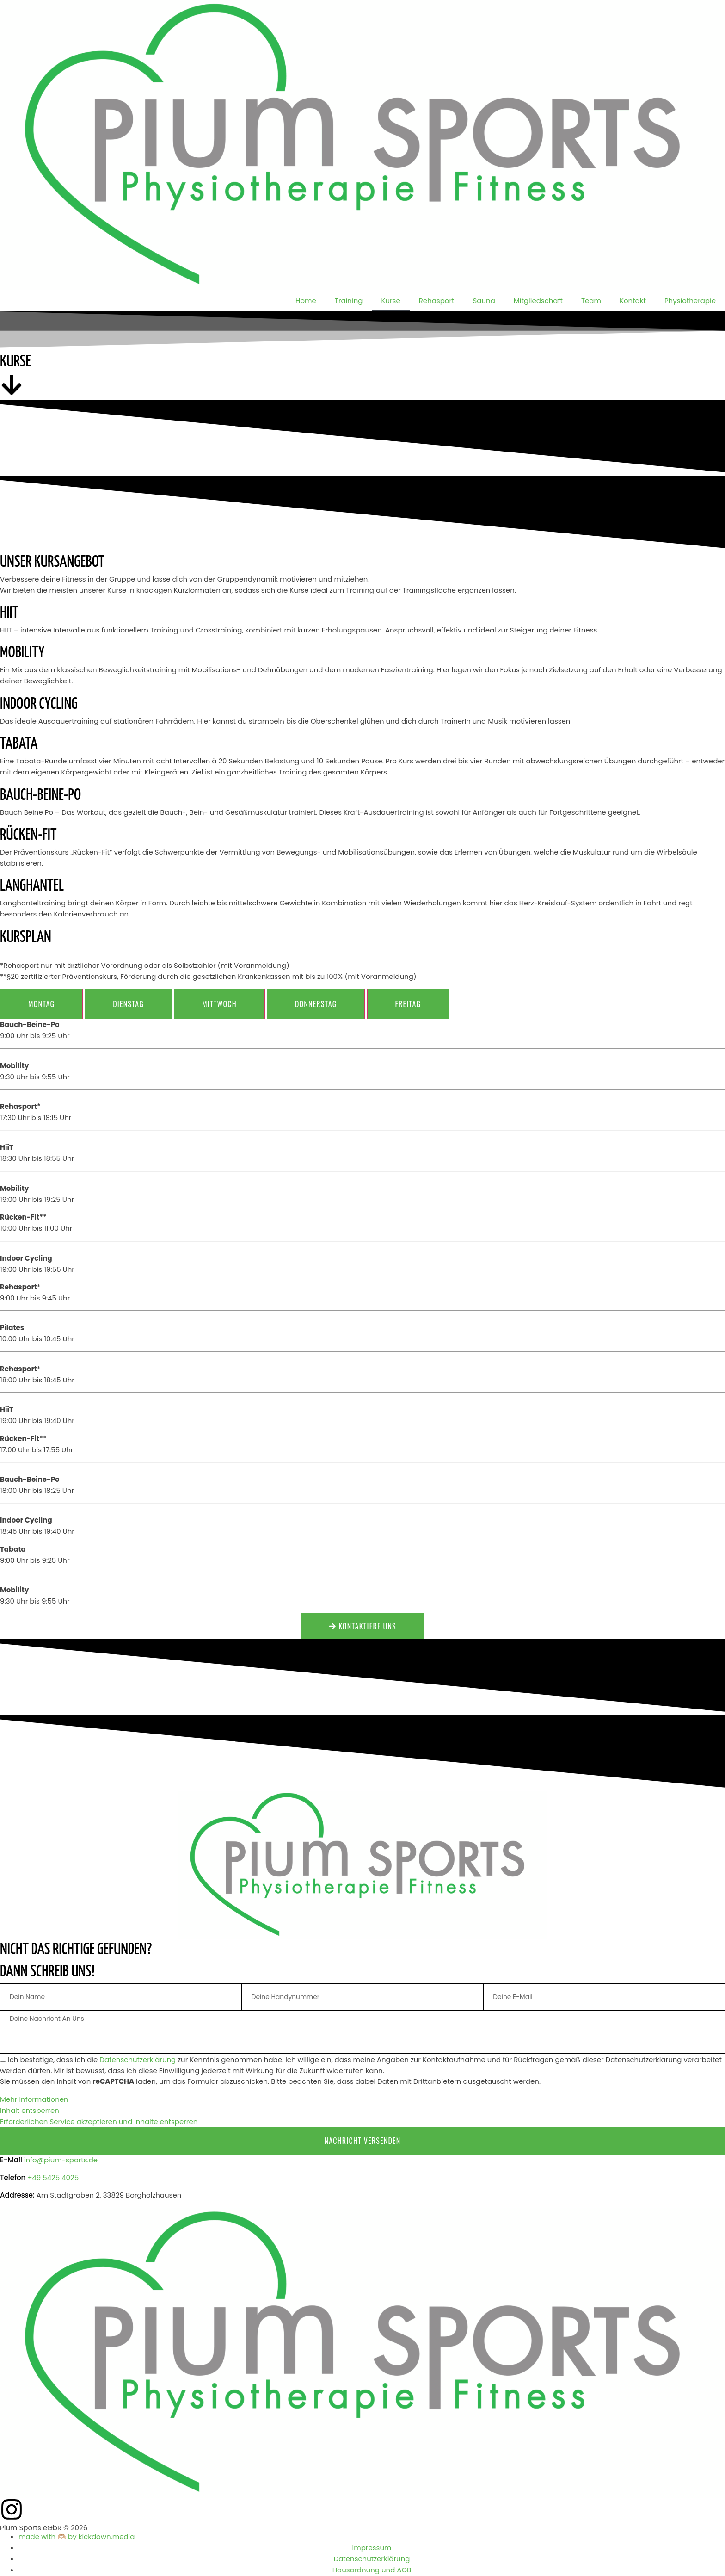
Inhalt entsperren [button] (29, 2111)
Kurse (390, 300)
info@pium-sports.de (61, 2160)
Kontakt (633, 300)
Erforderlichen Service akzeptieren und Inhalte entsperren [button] (98, 2122)
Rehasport (437, 300)
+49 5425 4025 (53, 2178)
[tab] (41, 1004)
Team (591, 300)
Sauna (484, 300)
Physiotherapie (690, 300)
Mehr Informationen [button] (34, 2100)
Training (349, 300)
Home (305, 300)
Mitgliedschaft (538, 300)
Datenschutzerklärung (138, 2060)
